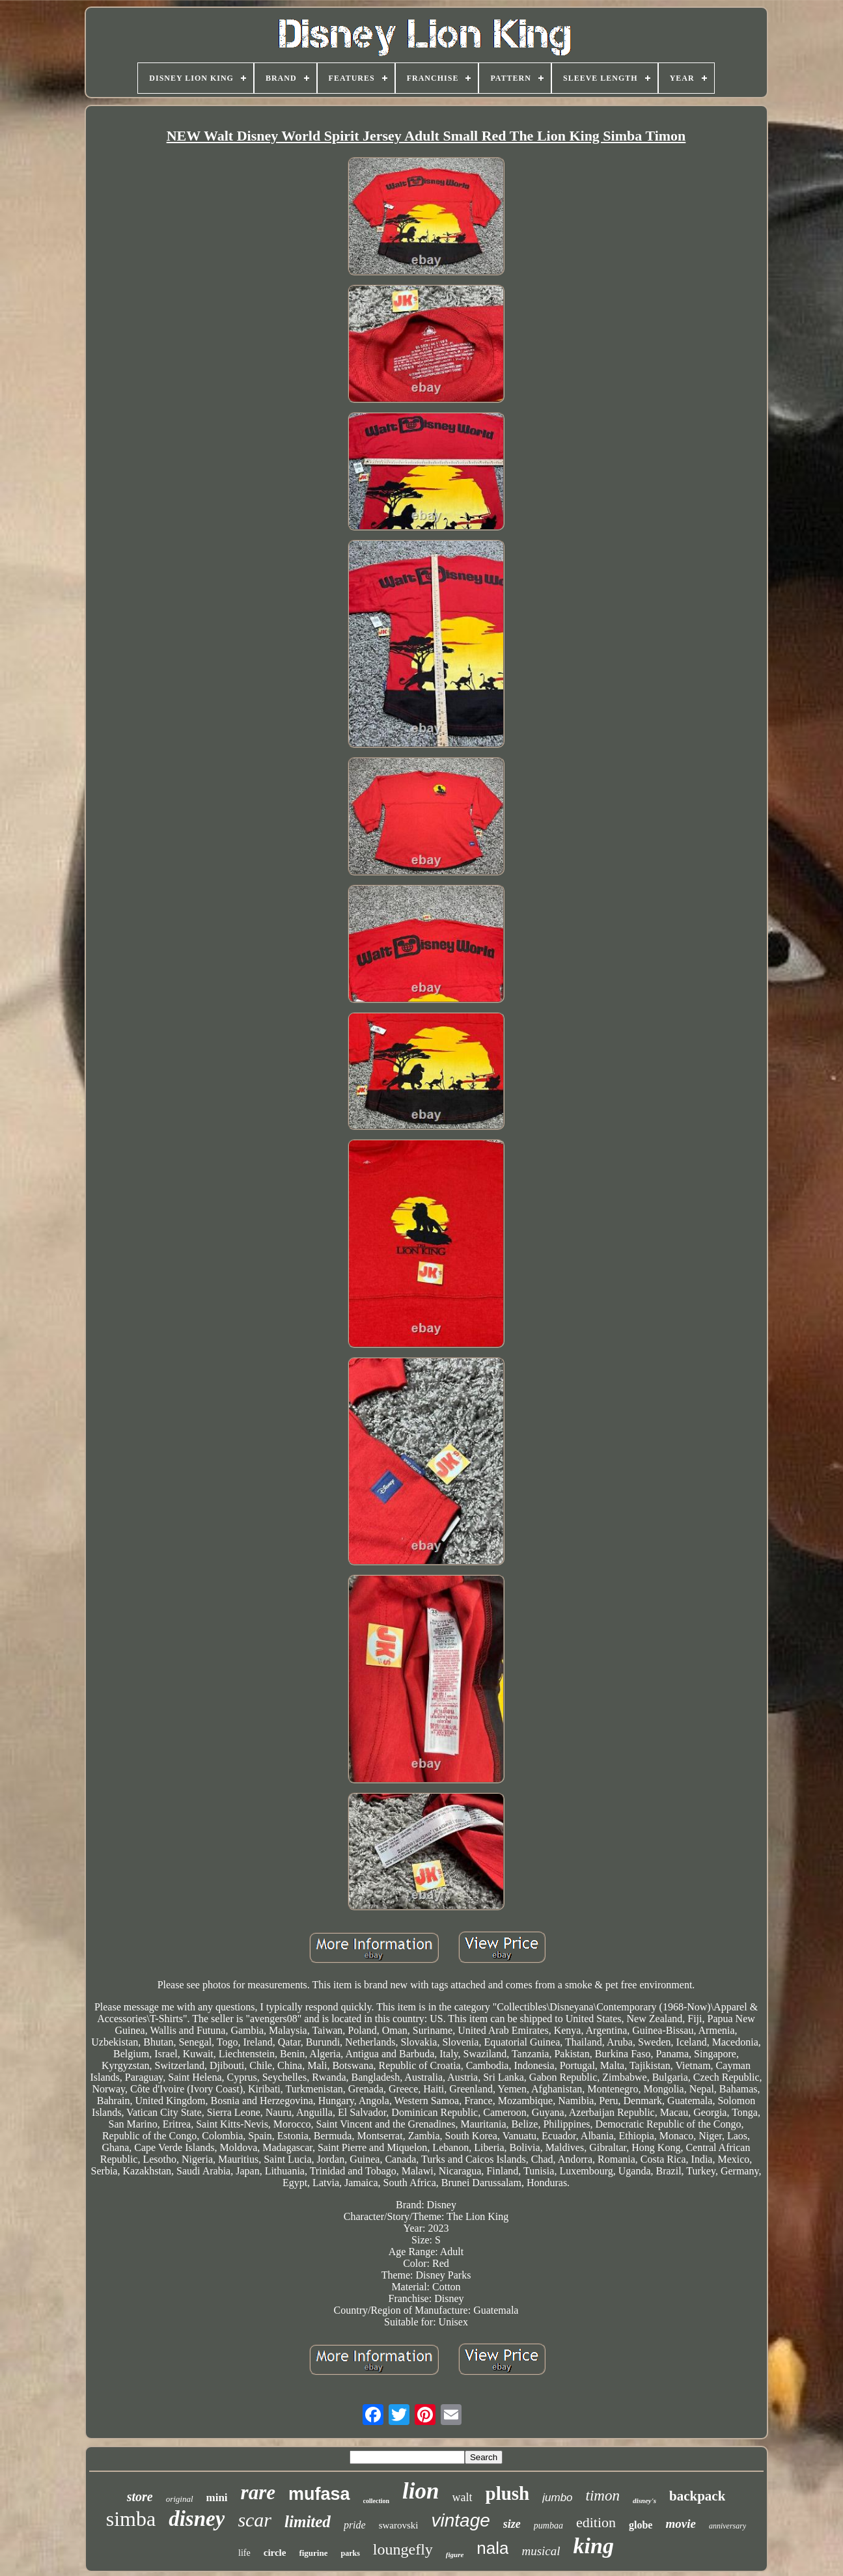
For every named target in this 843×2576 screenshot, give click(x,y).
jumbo (557, 2497)
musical (540, 2551)
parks (349, 2553)
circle (275, 2552)
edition (596, 2522)
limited (307, 2521)
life (244, 2553)
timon (603, 2495)
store (140, 2496)
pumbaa (548, 2525)
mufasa (319, 2494)
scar (254, 2519)
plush (508, 2493)
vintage (460, 2520)
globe (640, 2524)
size (512, 2523)
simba (131, 2518)
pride (355, 2524)
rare (258, 2492)
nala (492, 2548)
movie (680, 2523)
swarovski (399, 2525)
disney (197, 2518)
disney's (644, 2500)
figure (455, 2554)
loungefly (403, 2549)
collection (376, 2500)
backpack (697, 2496)
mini (217, 2497)
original (179, 2499)
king (594, 2546)
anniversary (727, 2525)
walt (462, 2497)
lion (420, 2491)
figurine (313, 2553)
